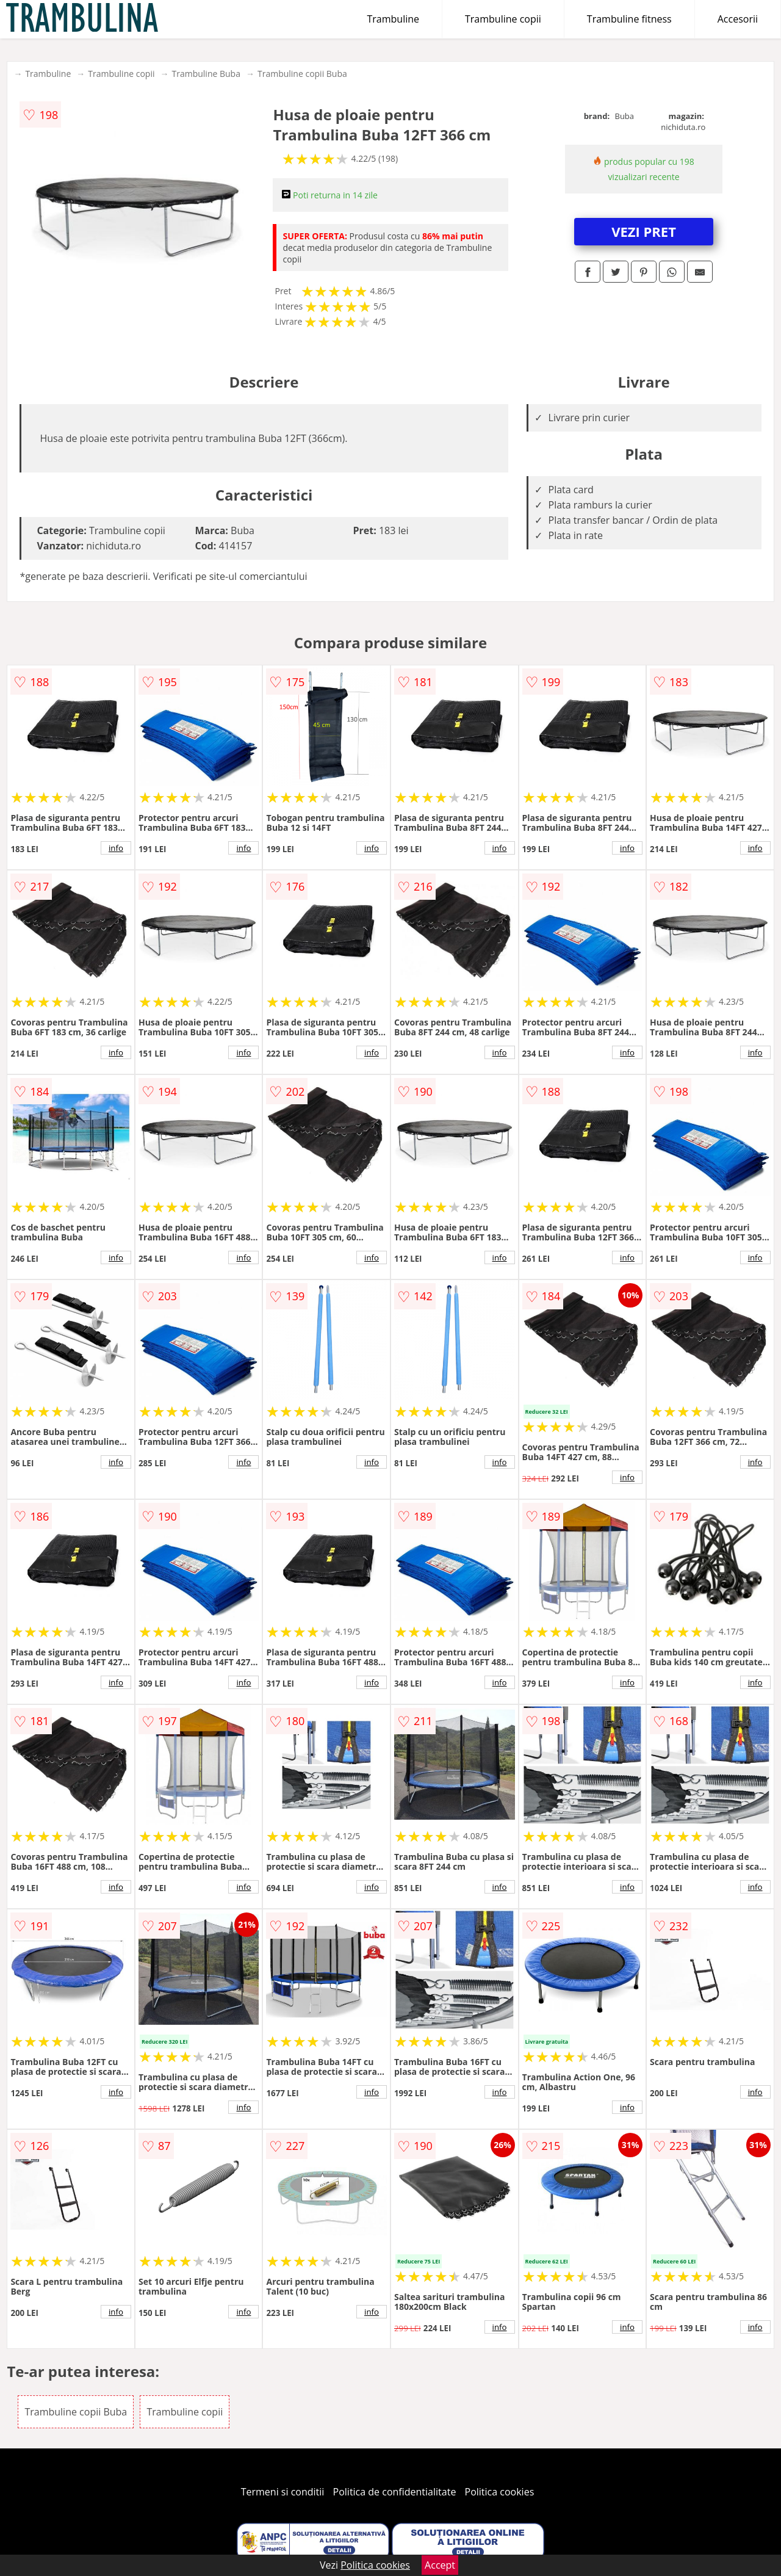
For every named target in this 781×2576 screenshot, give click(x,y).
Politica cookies (499, 2491)
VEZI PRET (643, 231)
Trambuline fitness (629, 19)
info (116, 847)
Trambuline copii (503, 19)
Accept (440, 2565)
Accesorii (738, 19)
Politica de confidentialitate (394, 2491)
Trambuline (393, 19)
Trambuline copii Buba (302, 73)
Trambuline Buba (206, 73)
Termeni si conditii (283, 2491)
